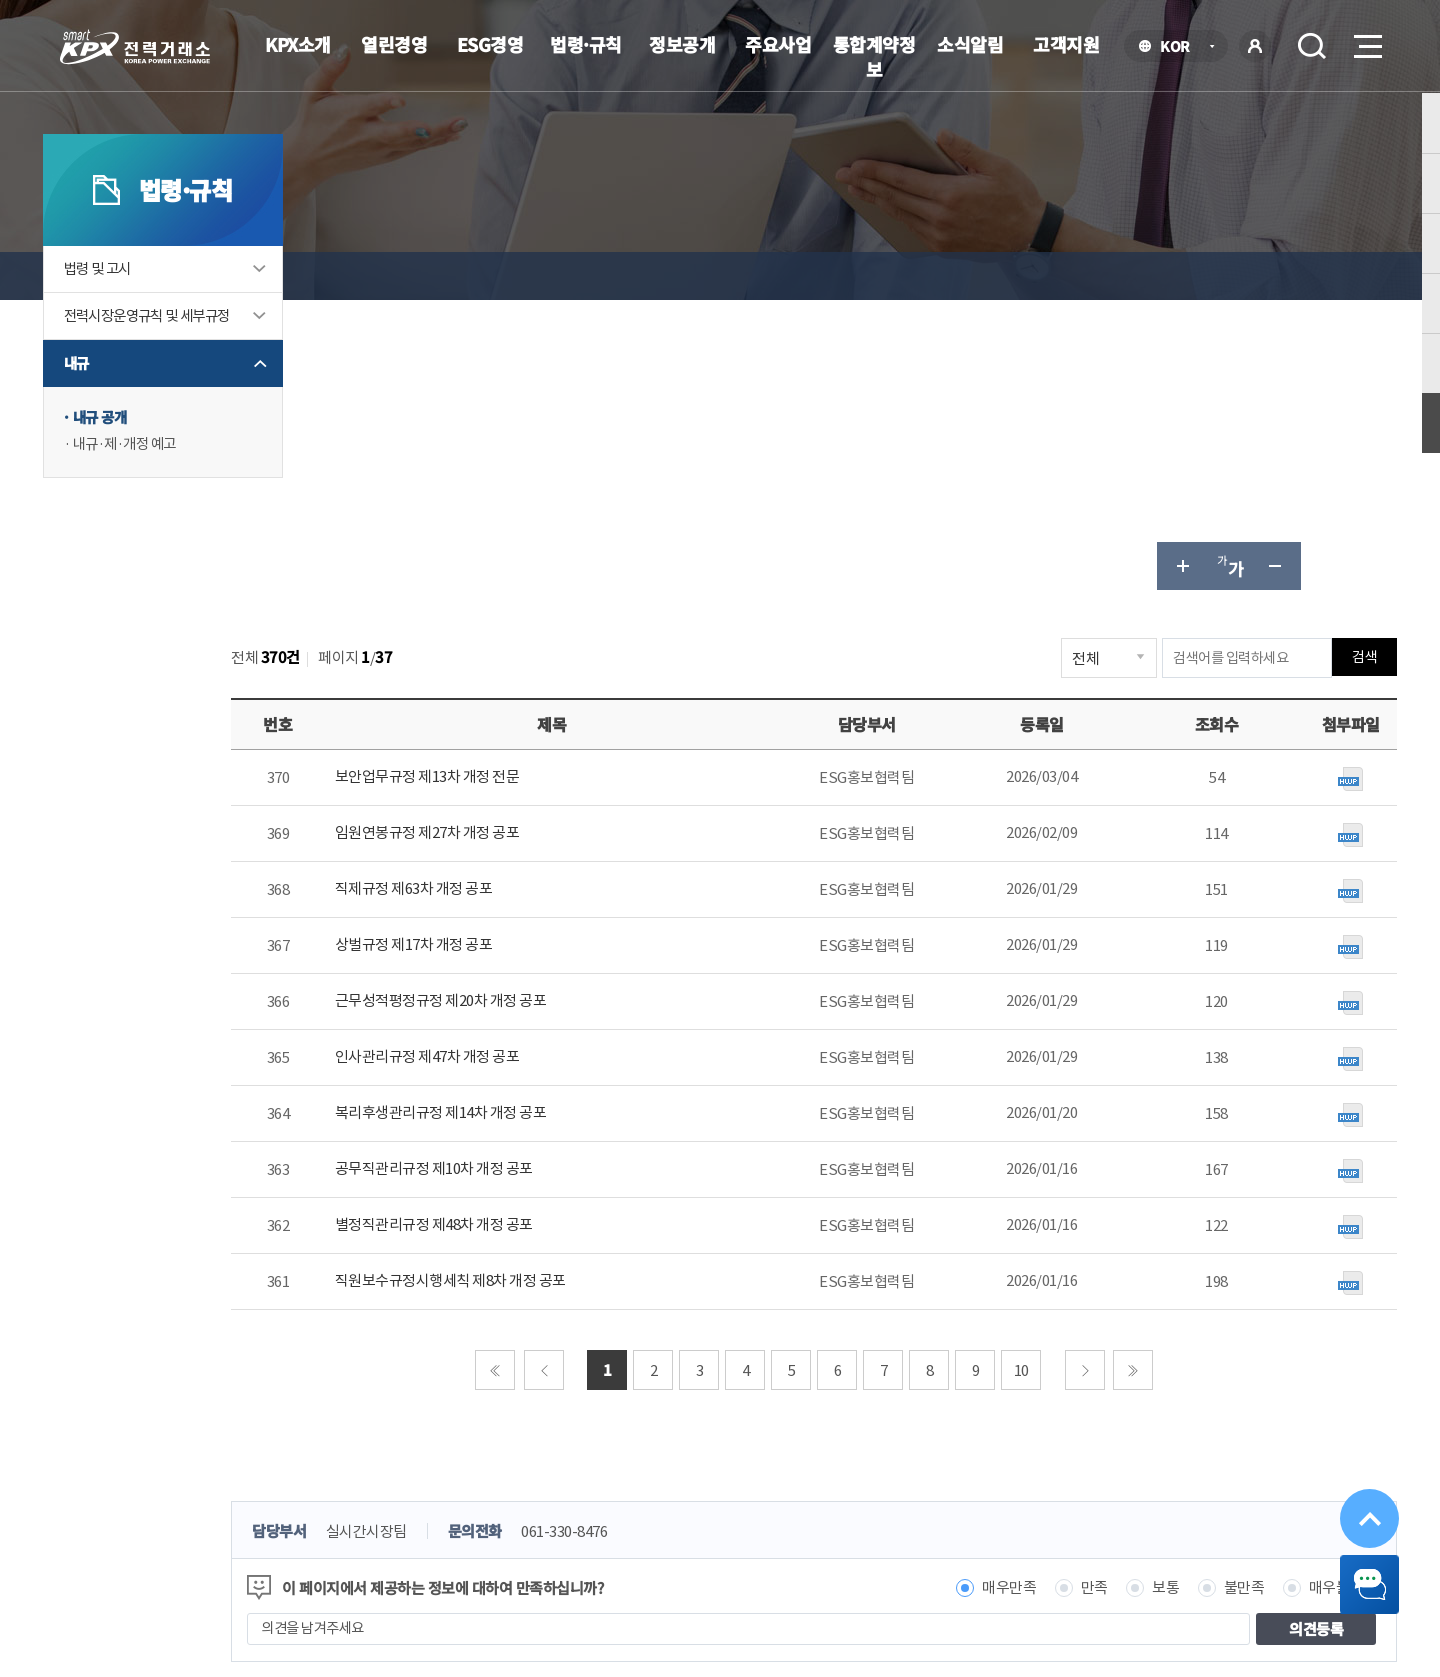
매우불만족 (1306, 1296)
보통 (1128, 1296)
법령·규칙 (586, 44)
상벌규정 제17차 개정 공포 (529, 654)
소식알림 (970, 44)
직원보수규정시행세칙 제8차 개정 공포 (565, 990)
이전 (590, 1079)
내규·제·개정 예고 (165, 522)
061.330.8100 (676, 1562)
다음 (1131, 1079)
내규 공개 (139, 494)
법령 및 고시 (137, 323)
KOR (1180, 47)
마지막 (1179, 1079)
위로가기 (1352, 1480)
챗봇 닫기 (1352, 1574)
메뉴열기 (1366, 40)
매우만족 (972, 1296)
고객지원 (1066, 44)
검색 (1312, 46)
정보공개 (682, 44)
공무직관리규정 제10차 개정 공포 (549, 878)
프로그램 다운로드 (751, 1501)
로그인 (1255, 46)
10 (1067, 1079)
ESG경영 (490, 44)
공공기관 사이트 (1249, 1504)
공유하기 (1288, 276)
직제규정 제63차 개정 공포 (529, 598)
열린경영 (394, 44)
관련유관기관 (1060, 1504)
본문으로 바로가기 (0, 0)
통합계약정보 (874, 56)
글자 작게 (1240, 276)
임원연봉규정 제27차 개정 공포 (542, 542)
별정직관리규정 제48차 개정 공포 (549, 934)
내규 (114, 440)
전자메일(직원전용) (904, 1501)
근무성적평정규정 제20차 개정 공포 (556, 710)
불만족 (1207, 1296)
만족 (1057, 1296)
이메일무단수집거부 (598, 1501)
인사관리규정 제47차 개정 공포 (542, 766)
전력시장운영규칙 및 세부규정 (184, 382)
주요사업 (778, 44)
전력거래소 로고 (135, 47)
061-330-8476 (693, 1240)
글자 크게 (1144, 276)
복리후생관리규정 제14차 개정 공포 (556, 822)
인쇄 (1336, 276)
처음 (541, 1079)
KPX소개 (298, 44)
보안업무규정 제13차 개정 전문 (542, 486)
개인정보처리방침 (445, 1501)
